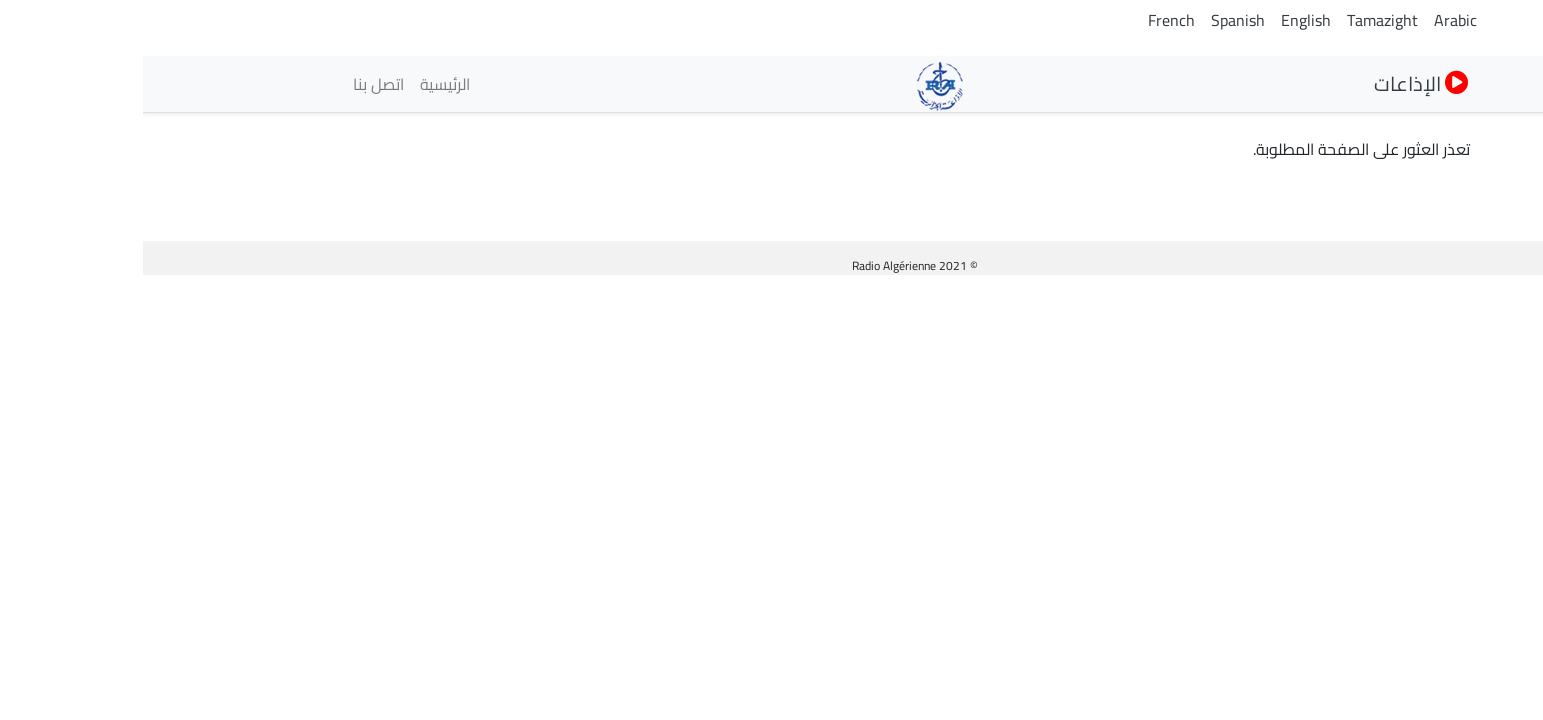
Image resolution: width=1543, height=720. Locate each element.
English (1163, 20)
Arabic (1312, 20)
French (1028, 20)
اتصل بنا (235, 84)
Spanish (1095, 20)
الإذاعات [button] (1278, 83)
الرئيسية (302, 84)
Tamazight (1239, 20)
